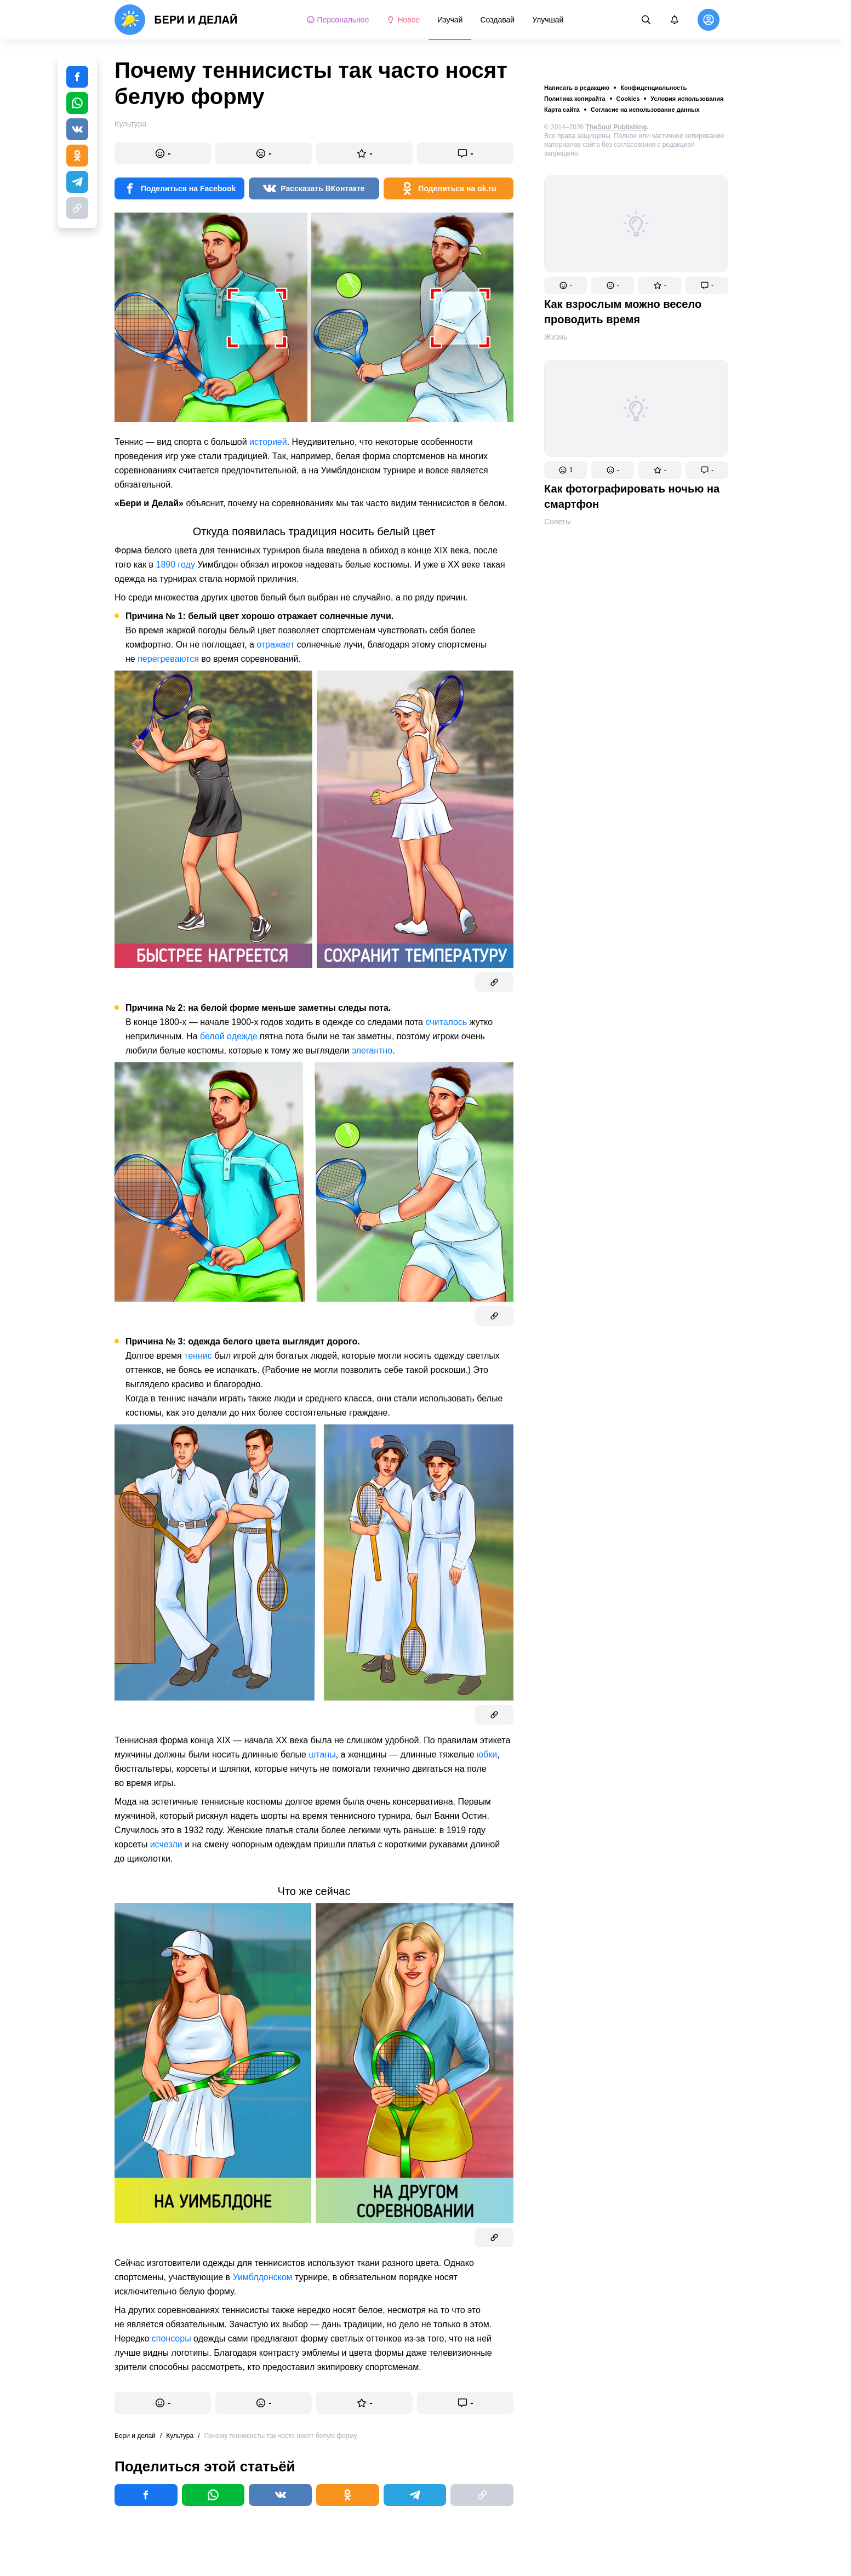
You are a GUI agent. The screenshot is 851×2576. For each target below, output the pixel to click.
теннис (198, 1355)
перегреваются (168, 658)
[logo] (176, 19)
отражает (275, 644)
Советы (557, 521)
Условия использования (686, 98)
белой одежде (229, 1036)
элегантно (372, 1050)
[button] (565, 285)
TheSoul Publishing (616, 127)
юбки (487, 1754)
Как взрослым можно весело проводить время (622, 311)
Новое (403, 19)
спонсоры (171, 2338)
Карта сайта (562, 109)
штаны (322, 1754)
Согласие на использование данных (645, 109)
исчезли (166, 1844)
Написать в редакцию (576, 87)
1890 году (175, 564)
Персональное (337, 19)
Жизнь (555, 337)
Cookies (628, 98)
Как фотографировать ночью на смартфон (631, 496)
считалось (446, 1022)
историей (268, 441)
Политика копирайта (575, 98)
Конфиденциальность (653, 87)
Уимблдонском (262, 2277)
